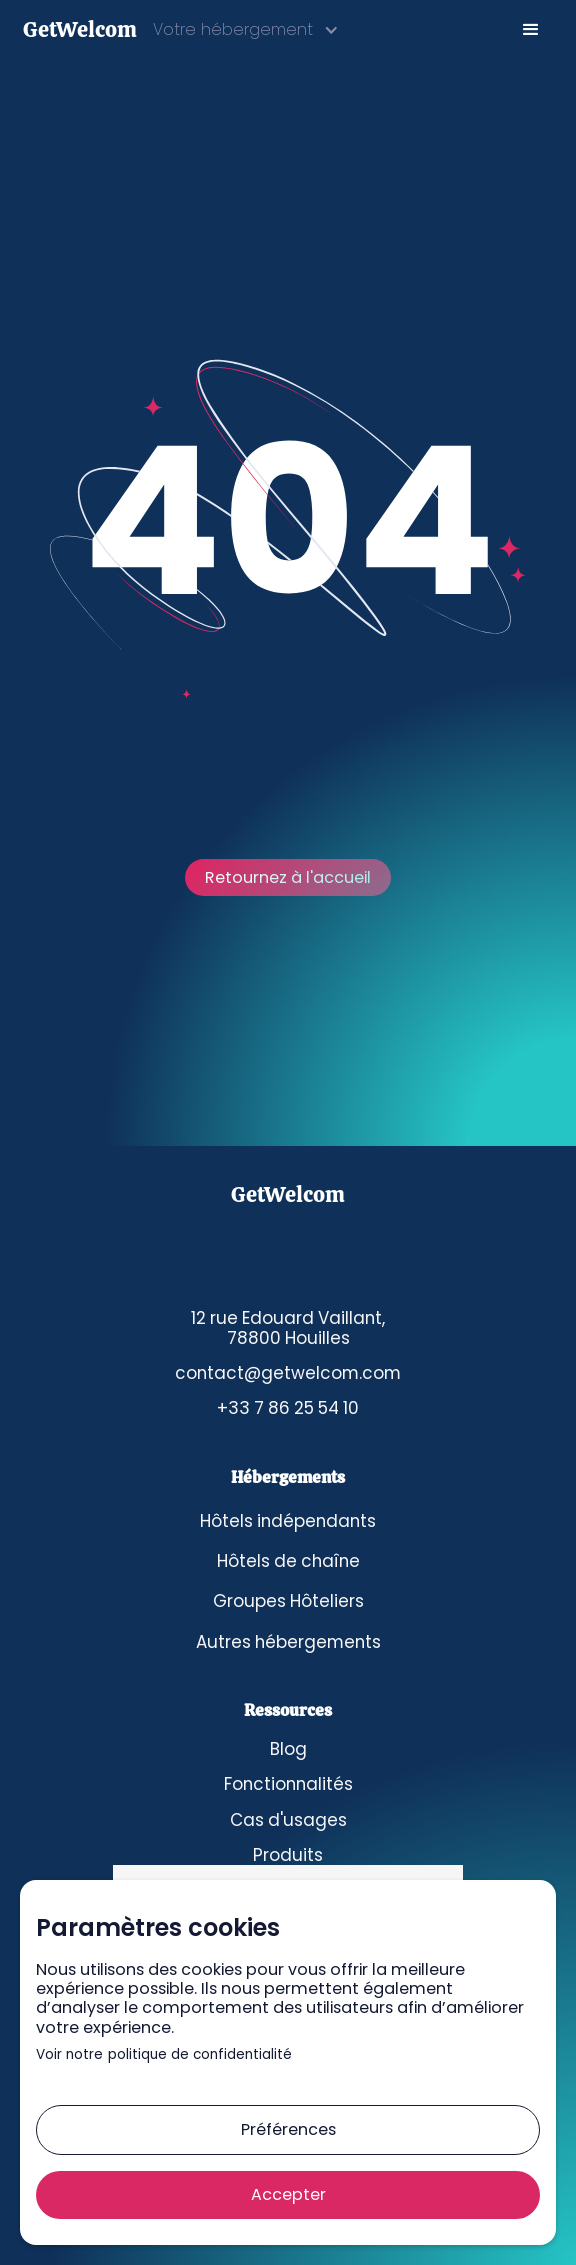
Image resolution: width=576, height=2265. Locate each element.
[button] (246, 29)
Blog (288, 1749)
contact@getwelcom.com (288, 1373)
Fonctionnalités (288, 1784)
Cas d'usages (288, 1820)
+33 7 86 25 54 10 (288, 1408)
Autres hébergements (288, 1642)
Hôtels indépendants (288, 1521)
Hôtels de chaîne (288, 1561)
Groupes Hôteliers (288, 1601)
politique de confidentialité (200, 2055)
